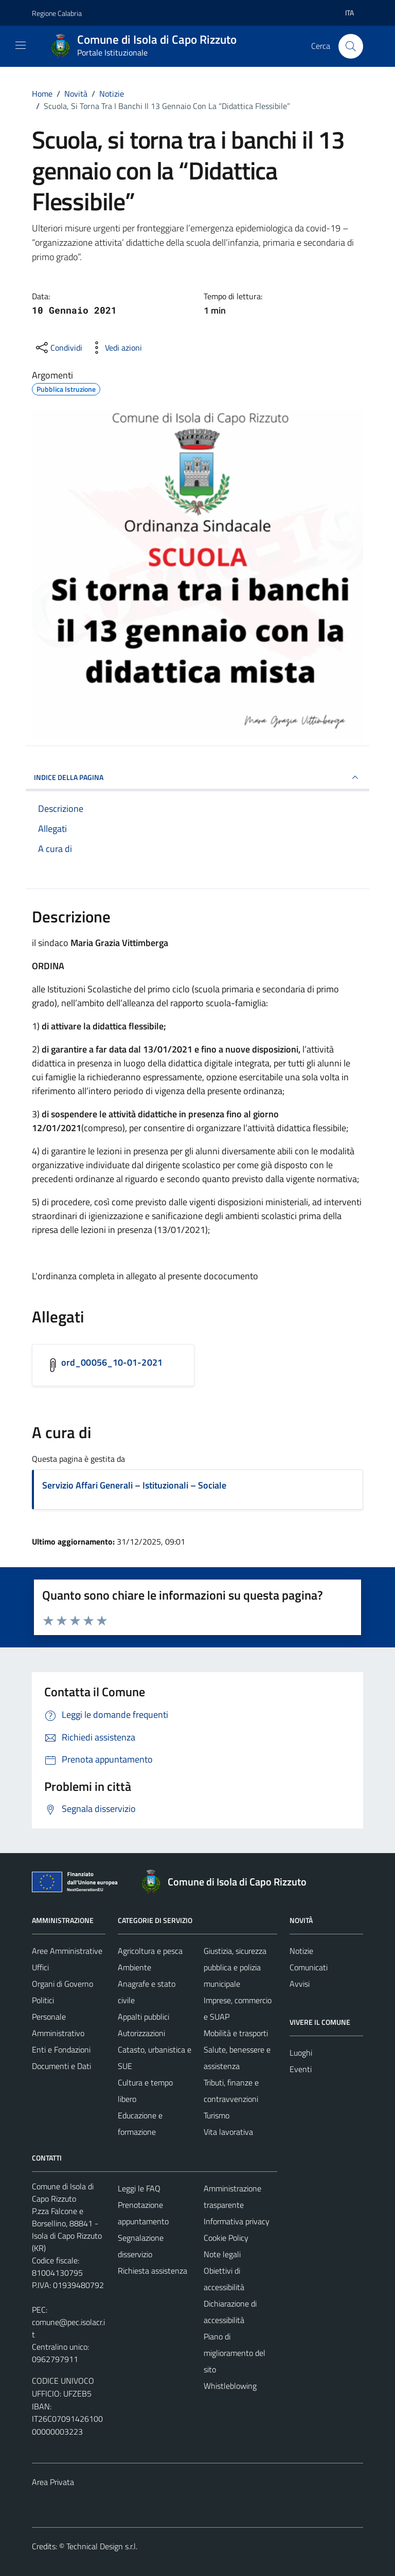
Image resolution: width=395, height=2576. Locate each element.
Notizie (301, 1951)
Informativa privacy (237, 2221)
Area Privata (53, 2482)
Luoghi (301, 2052)
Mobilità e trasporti (236, 2033)
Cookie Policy (226, 2238)
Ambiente (134, 1967)
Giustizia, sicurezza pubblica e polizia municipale (235, 1967)
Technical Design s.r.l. (101, 2546)
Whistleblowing (230, 2386)
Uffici (40, 1967)
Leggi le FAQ (139, 2188)
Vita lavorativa (228, 2132)
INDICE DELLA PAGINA (197, 777)
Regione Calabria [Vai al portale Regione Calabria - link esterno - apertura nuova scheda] (57, 13)
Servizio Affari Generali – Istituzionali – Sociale (134, 1485)
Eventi (301, 2069)
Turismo (216, 2115)
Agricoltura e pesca (150, 1951)
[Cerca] (350, 46)
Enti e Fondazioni (61, 2049)
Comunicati (309, 1967)
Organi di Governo (62, 1984)
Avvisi (300, 1984)
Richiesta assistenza (152, 2270)
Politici (43, 2000)
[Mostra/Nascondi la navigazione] (20, 45)
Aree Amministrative (67, 1951)
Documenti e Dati (61, 2066)
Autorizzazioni (141, 2033)
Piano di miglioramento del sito (234, 2352)
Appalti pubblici (143, 2016)
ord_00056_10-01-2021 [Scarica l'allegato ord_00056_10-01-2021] (112, 1362)
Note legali (222, 2254)
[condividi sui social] (58, 347)
